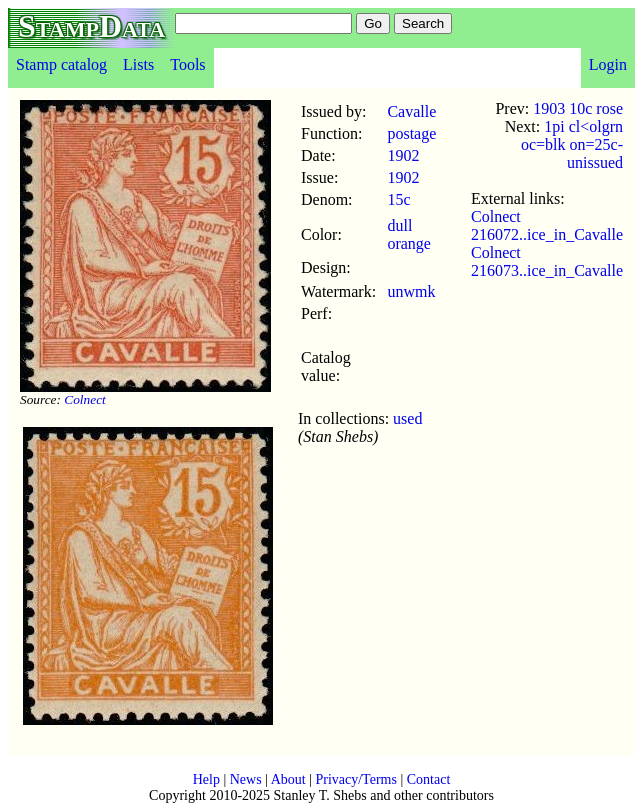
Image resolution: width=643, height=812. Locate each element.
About (288, 779)
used (407, 418)
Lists (138, 64)
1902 (403, 155)
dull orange (409, 234)
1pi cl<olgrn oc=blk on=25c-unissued (572, 144)
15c (398, 199)
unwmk (411, 291)
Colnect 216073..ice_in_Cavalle (547, 261)
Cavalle (411, 111)
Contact (429, 779)
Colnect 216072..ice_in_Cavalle (547, 225)
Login (608, 64)
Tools (187, 64)
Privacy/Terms (355, 779)
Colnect (84, 399)
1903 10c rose (578, 108)
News (246, 779)
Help (206, 779)
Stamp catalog (61, 64)
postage (411, 133)
